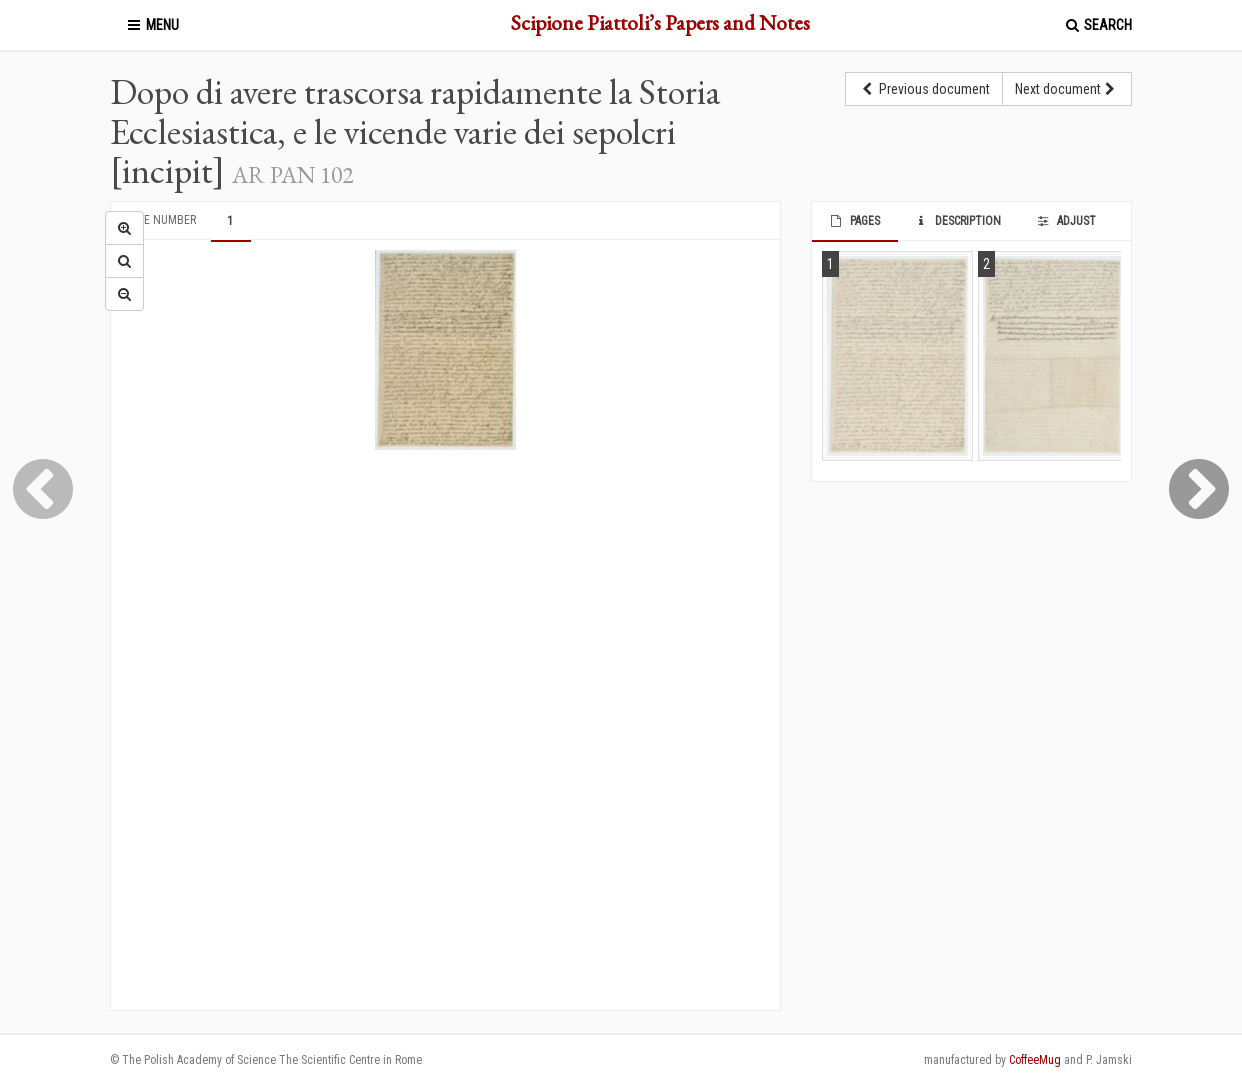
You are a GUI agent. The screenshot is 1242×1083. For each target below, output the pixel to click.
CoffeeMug (1035, 1060)
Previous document (924, 89)
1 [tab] (230, 221)
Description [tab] (957, 221)
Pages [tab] (853, 221)
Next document (1067, 89)
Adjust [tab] (1065, 221)
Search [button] (1097, 25)
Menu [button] (152, 25)
